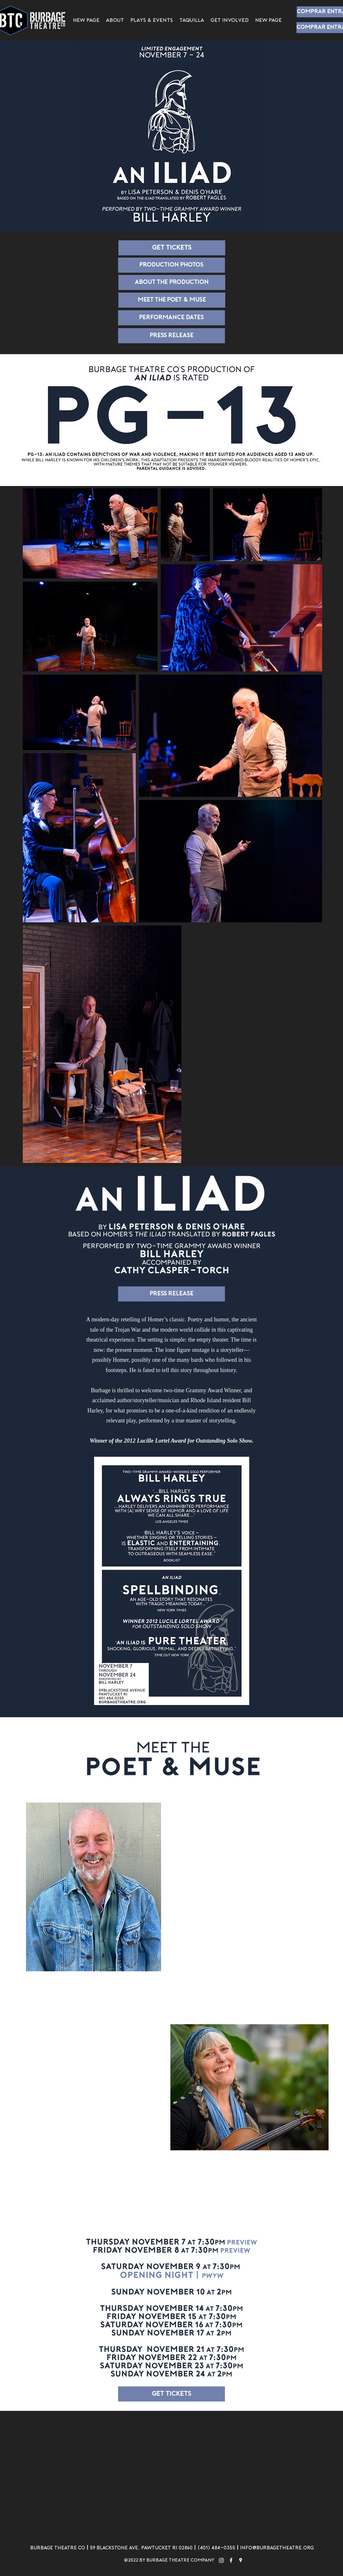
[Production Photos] (171, 265)
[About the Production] (171, 282)
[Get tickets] (171, 247)
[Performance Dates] (171, 317)
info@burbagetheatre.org (277, 2548)
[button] (151, 20)
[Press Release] (171, 335)
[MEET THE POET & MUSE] (171, 300)
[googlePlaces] (240, 2560)
